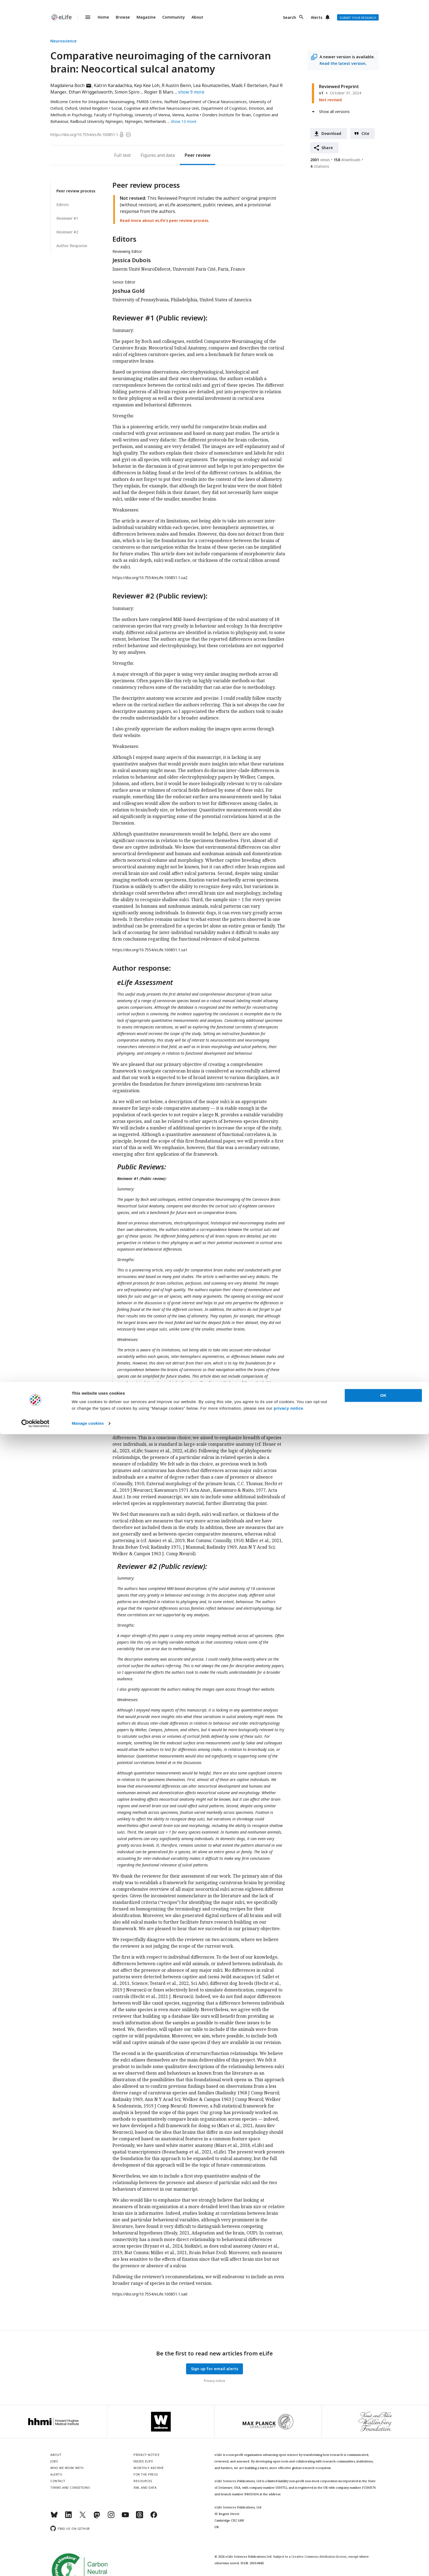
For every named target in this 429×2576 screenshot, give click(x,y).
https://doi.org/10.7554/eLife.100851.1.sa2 (149, 577)
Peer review (197, 155)
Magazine (146, 17)
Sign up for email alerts (214, 2368)
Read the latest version (343, 63)
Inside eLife (143, 2461)
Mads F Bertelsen (249, 85)
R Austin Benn (176, 85)
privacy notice (288, 2550)
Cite (365, 133)
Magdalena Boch (71, 85)
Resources (143, 2481)
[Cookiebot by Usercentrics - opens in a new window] (35, 2565)
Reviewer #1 (67, 218)
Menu (84, 17)
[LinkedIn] (68, 2517)
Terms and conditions (70, 2487)
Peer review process (75, 190)
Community (173, 17)
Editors (62, 204)
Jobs (54, 2461)
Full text (122, 155)
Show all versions (334, 111)
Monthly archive (149, 2468)
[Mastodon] (97, 2517)
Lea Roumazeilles (211, 85)
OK (383, 2537)
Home (103, 17)
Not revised (330, 99)
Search (289, 17)
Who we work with (66, 2468)
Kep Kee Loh (147, 85)
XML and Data (145, 2487)
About (197, 17)
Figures (148, 155)
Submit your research (358, 18)
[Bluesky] (54, 2517)
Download (331, 133)
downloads (347, 159)
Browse (123, 17)
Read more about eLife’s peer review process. (164, 220)
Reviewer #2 (67, 232)
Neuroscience (63, 41)
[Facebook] (154, 2517)
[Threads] (139, 2517)
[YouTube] (125, 2517)
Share (327, 147)
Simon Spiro (127, 92)
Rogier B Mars (158, 92)
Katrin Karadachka (113, 85)
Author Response (71, 245)
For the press (146, 2474)
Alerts (316, 17)
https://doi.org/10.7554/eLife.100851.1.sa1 (149, 949)
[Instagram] (111, 2517)
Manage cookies (88, 2565)
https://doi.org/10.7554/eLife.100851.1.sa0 (149, 2294)
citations (319, 166)
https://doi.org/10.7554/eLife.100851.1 (84, 134)
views (320, 159)
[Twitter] (82, 2517)
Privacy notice (214, 2380)
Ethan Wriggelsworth (90, 92)
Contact (57, 2481)
